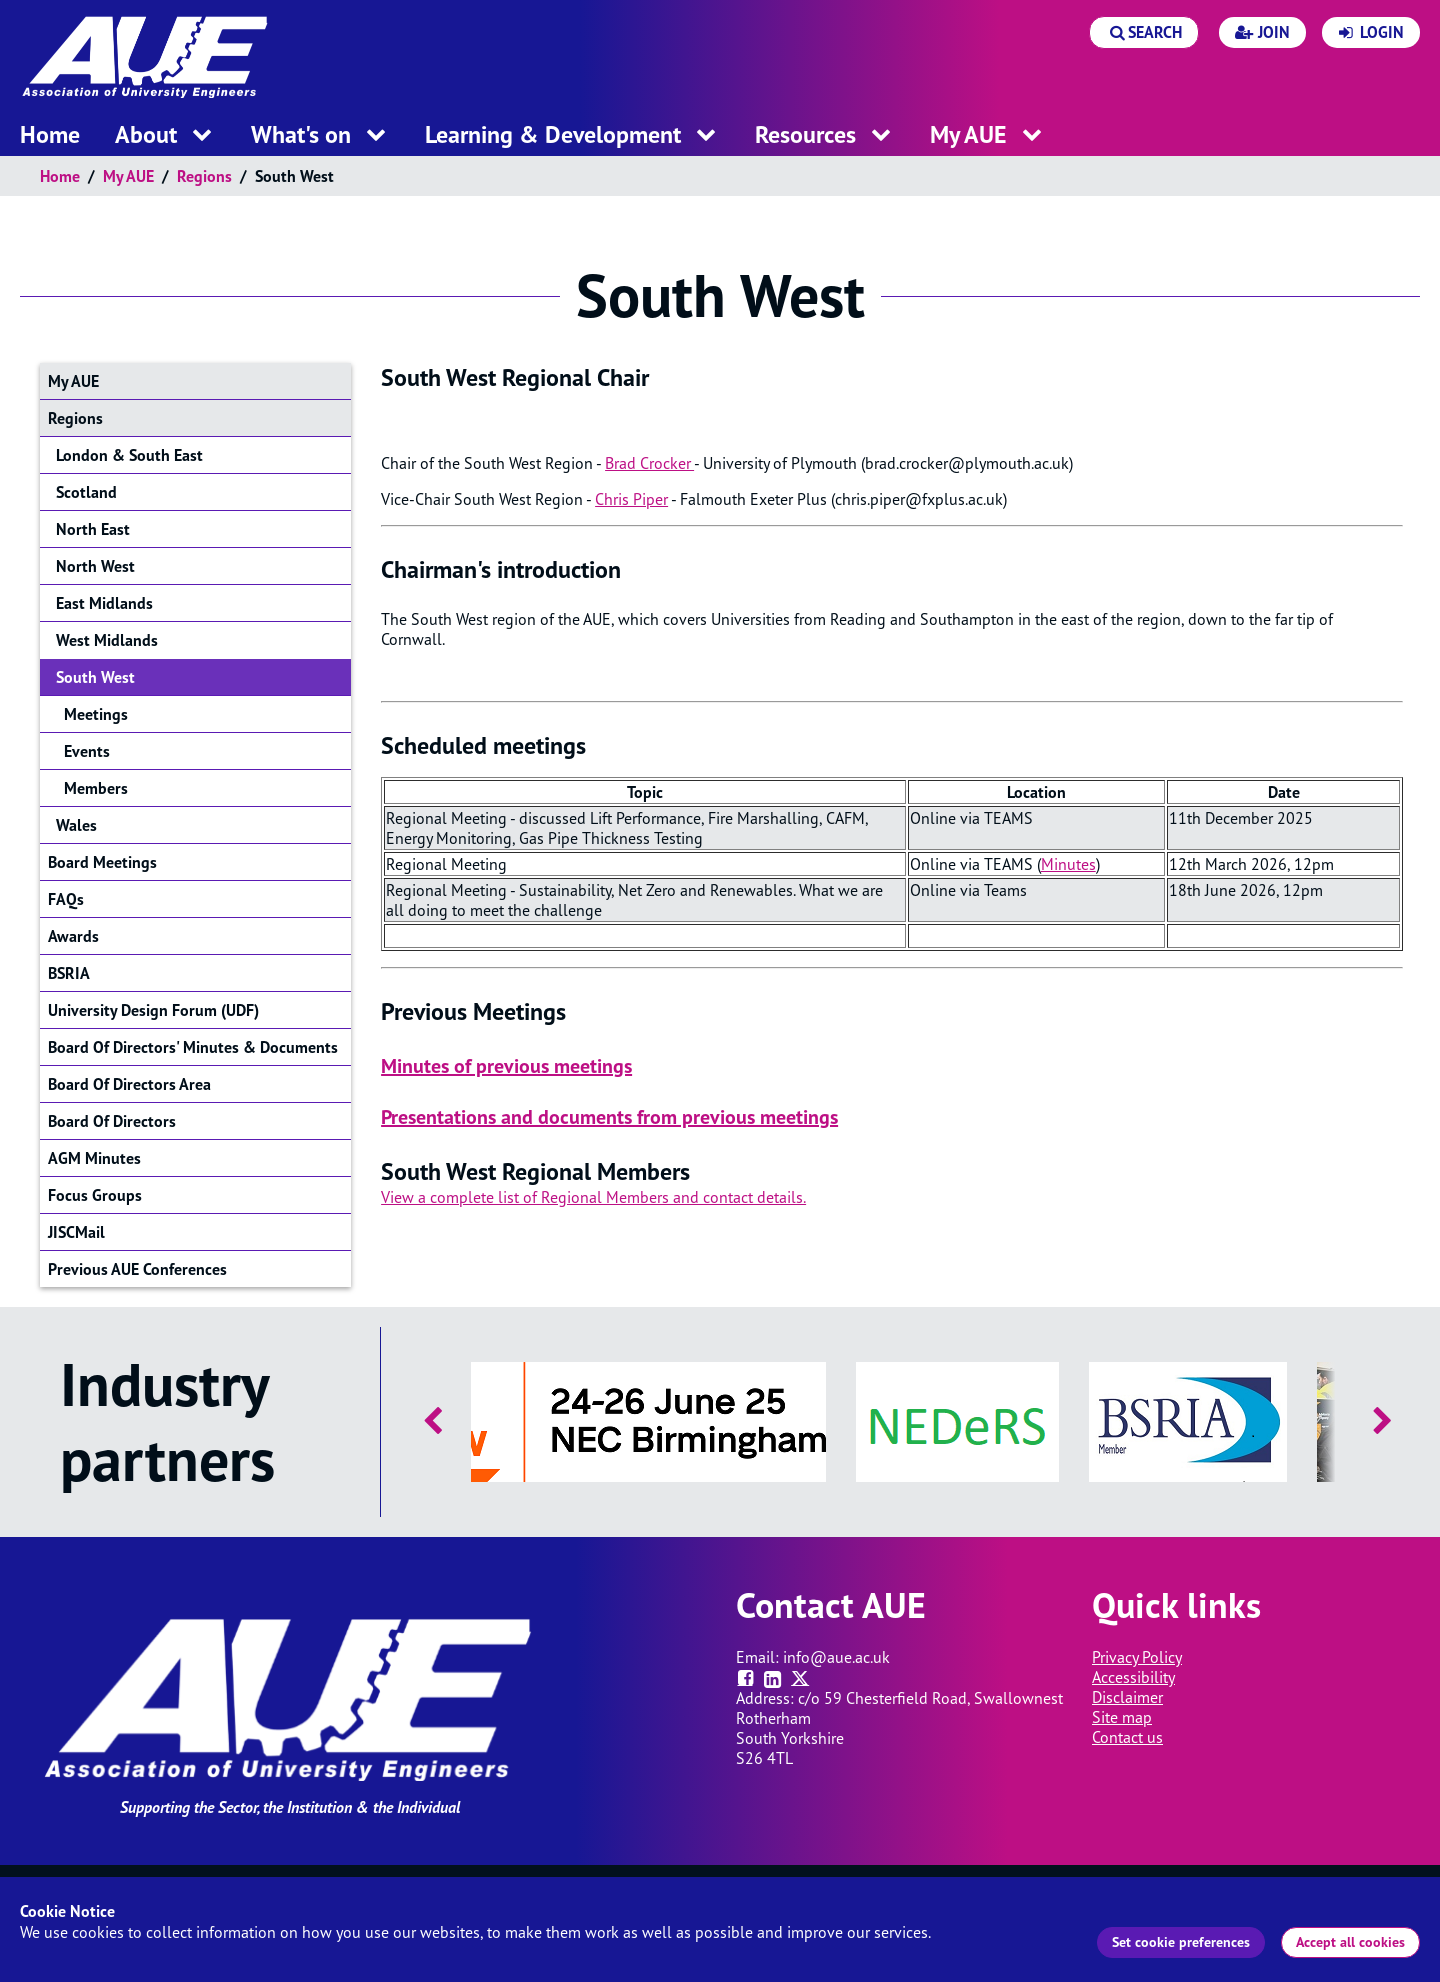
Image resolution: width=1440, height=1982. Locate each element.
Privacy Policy (1137, 1657)
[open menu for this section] (202, 136)
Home (60, 176)
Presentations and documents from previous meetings (609, 1117)
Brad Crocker (649, 463)
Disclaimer (1127, 1697)
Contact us (1127, 1737)
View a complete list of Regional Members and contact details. (593, 1197)
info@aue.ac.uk (836, 1657)
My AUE (128, 176)
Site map (1122, 1717)
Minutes (1068, 864)
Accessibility (1133, 1677)
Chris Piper (631, 499)
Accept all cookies (1350, 1942)
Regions (204, 176)
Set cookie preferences (1181, 1942)
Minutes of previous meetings (506, 1066)
